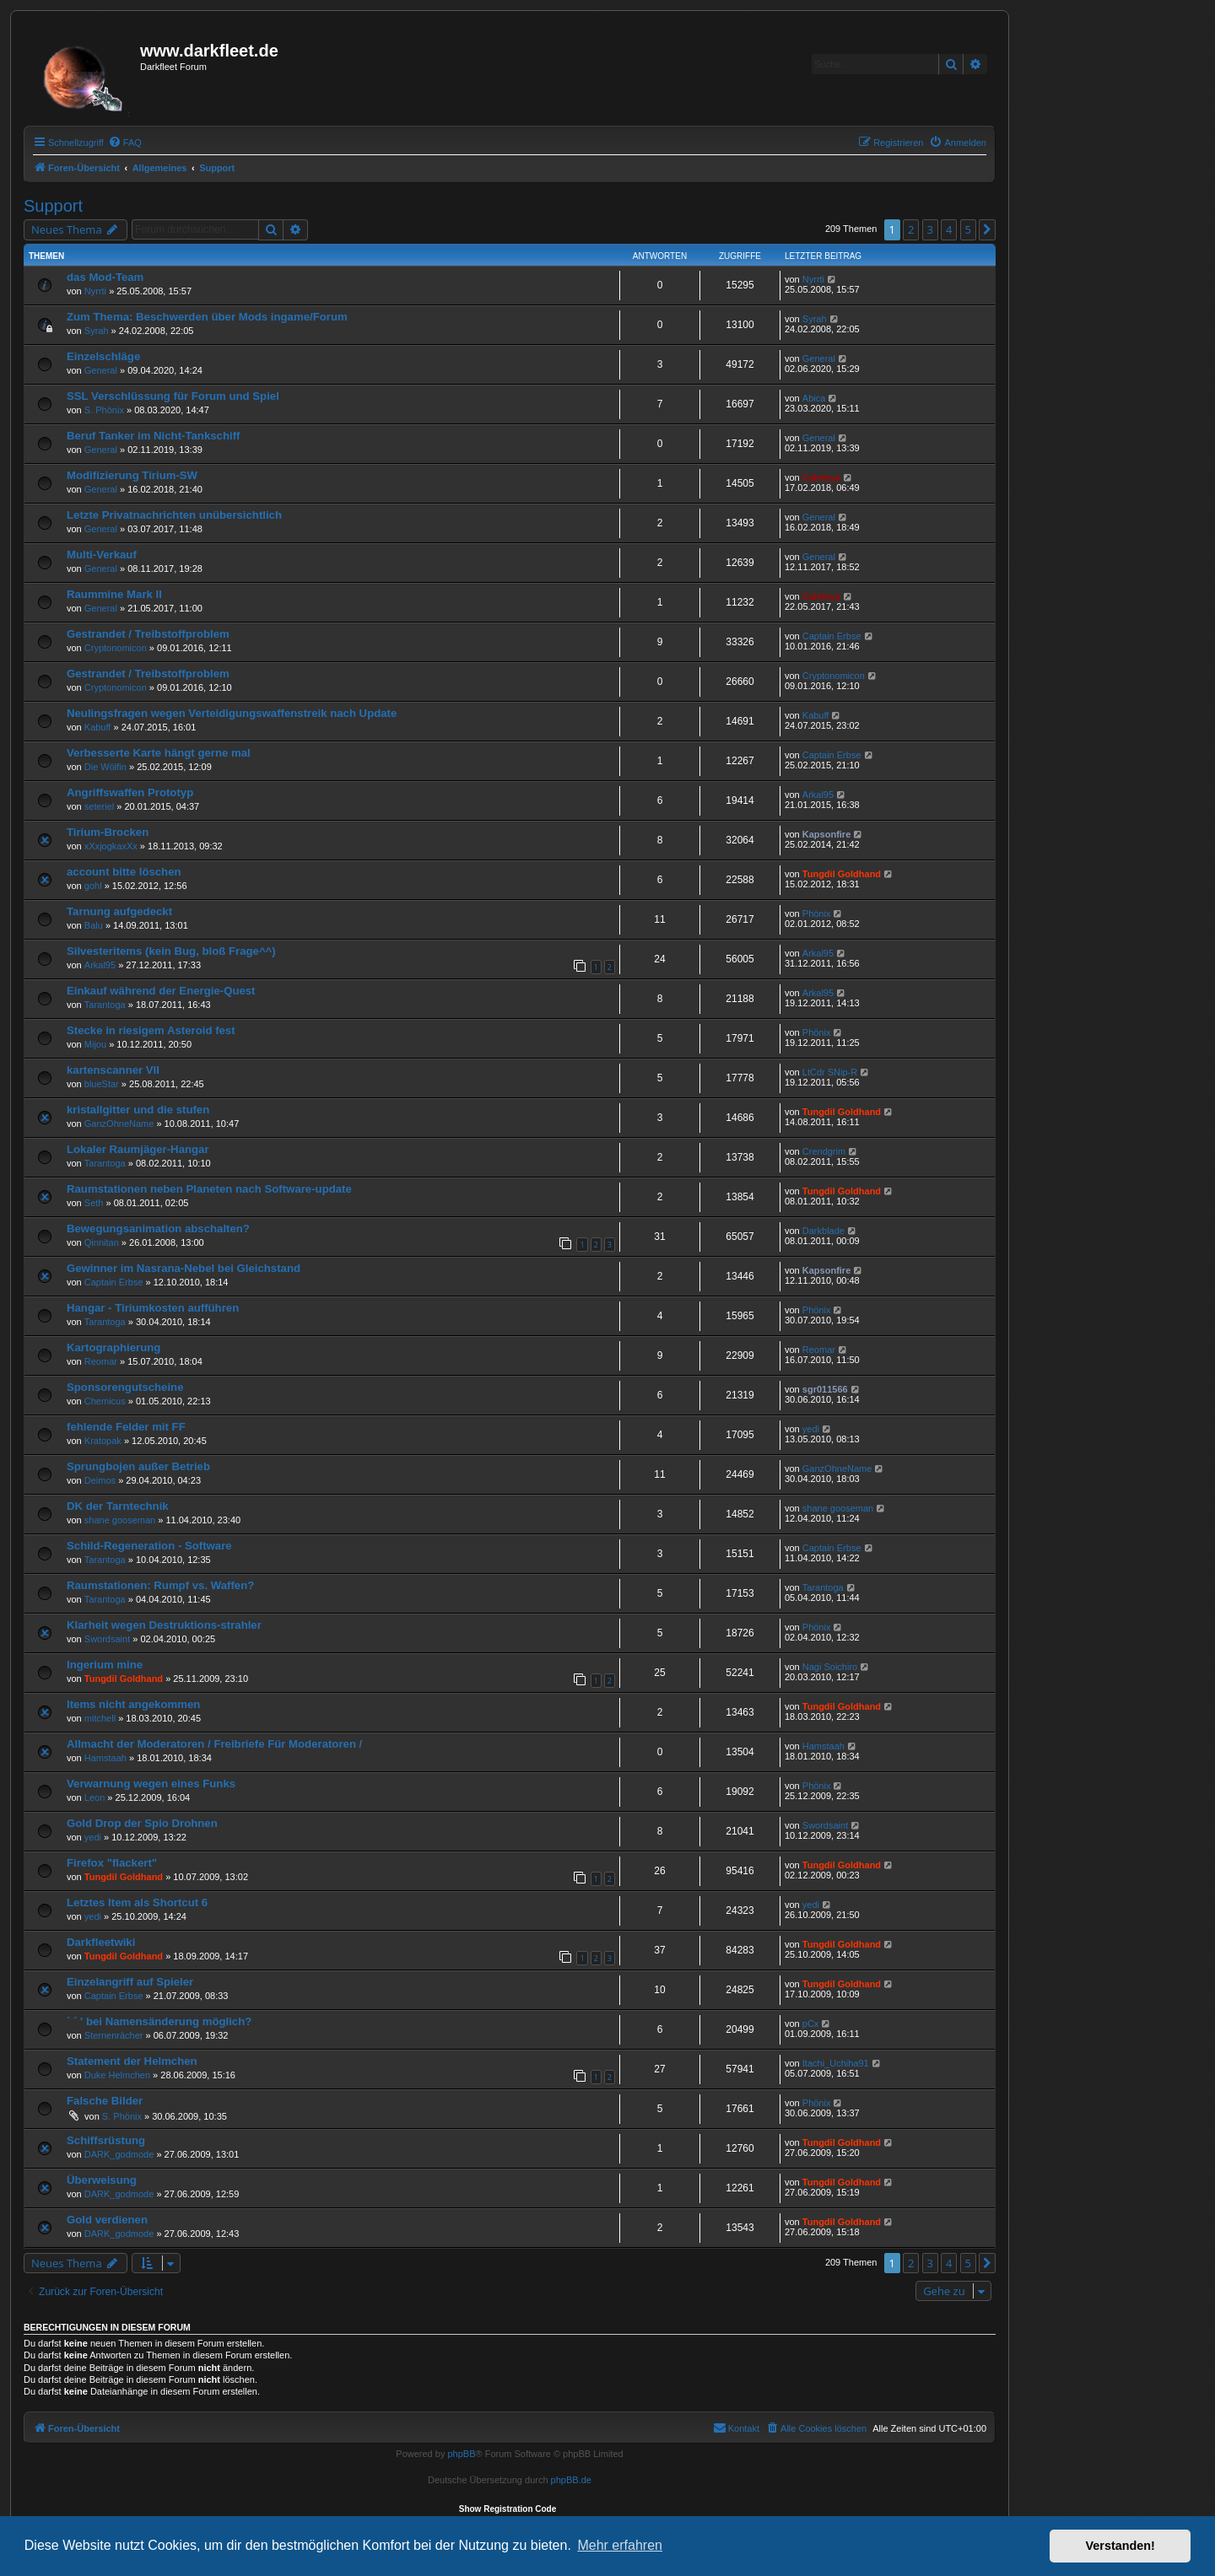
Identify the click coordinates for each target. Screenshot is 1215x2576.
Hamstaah (105, 1758)
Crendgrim (823, 1151)
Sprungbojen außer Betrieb (138, 1466)
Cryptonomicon (115, 648)
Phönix (816, 913)
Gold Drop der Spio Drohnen (142, 1823)
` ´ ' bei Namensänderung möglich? (159, 2021)
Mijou (95, 1044)
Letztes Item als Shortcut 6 (137, 1902)
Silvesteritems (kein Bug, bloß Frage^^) (171, 951)
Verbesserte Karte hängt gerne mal (159, 752)
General (100, 370)
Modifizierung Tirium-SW (132, 475)
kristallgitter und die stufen (138, 1109)
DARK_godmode (119, 2154)
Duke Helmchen (117, 2075)
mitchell (100, 1718)
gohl (93, 886)
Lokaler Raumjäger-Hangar (138, 1149)
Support (53, 206)
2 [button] (911, 229)
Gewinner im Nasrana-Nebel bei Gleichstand (183, 1268)
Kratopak (103, 1441)
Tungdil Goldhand (841, 874)
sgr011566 (825, 1389)
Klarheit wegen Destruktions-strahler (164, 1625)
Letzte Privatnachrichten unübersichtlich (174, 515)
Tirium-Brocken (107, 832)
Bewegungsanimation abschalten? (158, 1228)
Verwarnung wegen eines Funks (151, 1783)
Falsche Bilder (105, 2100)
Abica (814, 398)
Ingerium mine (105, 1664)
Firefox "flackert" (112, 1863)
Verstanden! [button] (1120, 2545)
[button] (987, 229)
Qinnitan (101, 1242)
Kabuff (97, 727)
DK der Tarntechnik (118, 1506)
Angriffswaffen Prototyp (130, 792)
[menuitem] (125, 142)
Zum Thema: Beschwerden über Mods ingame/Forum (207, 316)
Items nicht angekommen (133, 1704)
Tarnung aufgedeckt (119, 911)
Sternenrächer (113, 2035)
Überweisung (102, 2180)
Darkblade (823, 1231)
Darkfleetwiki (101, 1942)
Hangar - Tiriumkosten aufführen (153, 1307)
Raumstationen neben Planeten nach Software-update (209, 1189)
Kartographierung (113, 1347)
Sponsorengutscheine (125, 1387)
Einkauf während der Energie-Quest (161, 990)
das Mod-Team (105, 277)
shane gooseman (119, 1520)
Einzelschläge (103, 356)
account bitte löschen (124, 871)
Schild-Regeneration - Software (149, 1545)
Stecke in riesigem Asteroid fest (151, 1030)
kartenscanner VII (113, 1070)
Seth (94, 1203)
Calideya (821, 477)
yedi (810, 1429)
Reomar (100, 1361)
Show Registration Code (508, 2509)
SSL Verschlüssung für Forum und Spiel (173, 396)
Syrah (96, 331)
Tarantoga (105, 1005)
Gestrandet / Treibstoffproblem (148, 634)
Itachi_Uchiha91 (835, 2063)
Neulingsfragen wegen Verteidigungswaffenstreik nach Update (232, 713)
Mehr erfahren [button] (619, 2545)
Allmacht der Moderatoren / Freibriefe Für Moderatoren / (214, 1744)
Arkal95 (818, 795)
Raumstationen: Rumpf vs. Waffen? (160, 1585)
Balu (93, 925)
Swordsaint (107, 1639)
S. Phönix (104, 410)
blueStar (101, 1084)
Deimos (100, 1480)
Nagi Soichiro (829, 1667)
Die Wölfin (105, 767)
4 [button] (949, 229)
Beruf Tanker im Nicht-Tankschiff (153, 435)
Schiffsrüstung (106, 2140)
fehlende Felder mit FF (126, 1426)
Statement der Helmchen (132, 2061)
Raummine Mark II (114, 594)
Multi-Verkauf (102, 554)
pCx (810, 2023)
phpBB (461, 2454)
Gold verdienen (107, 2219)
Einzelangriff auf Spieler (130, 1981)
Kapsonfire (826, 834)
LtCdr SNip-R (829, 1072)
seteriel (99, 806)
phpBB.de (571, 2480)
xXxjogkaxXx (111, 846)
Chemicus (105, 1401)
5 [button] (968, 229)
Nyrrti (95, 291)
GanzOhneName (119, 1123)
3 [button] (930, 229)
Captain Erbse (831, 636)
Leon (94, 1797)
